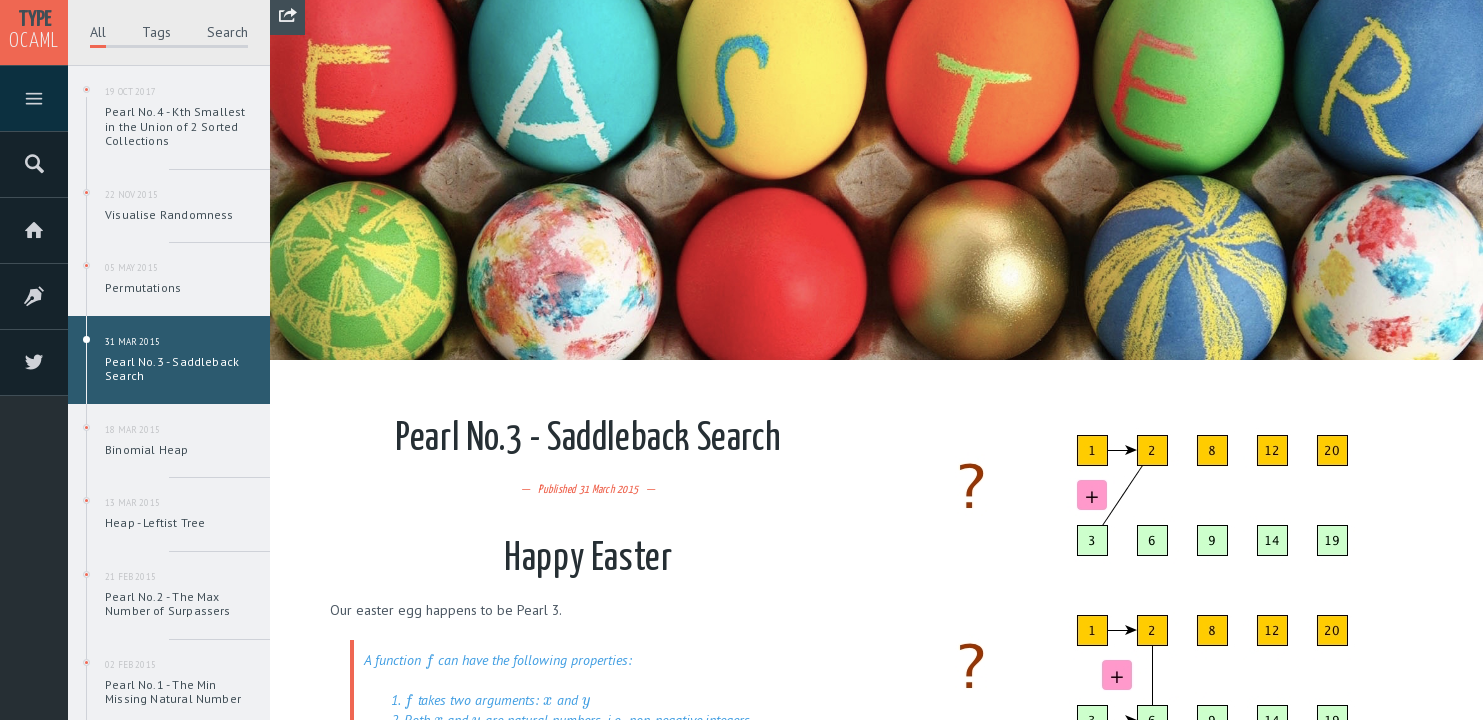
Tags (156, 32)
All (98, 32)
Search (227, 32)
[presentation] (430, 660)
